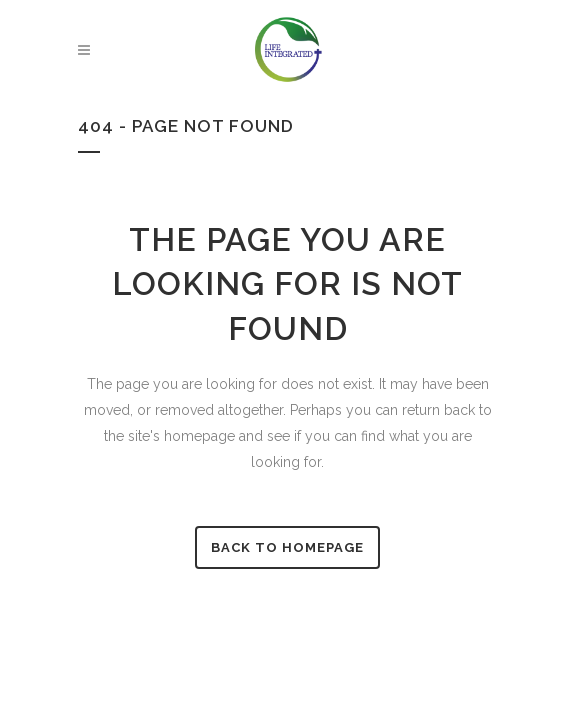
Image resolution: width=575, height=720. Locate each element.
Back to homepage (287, 547)
